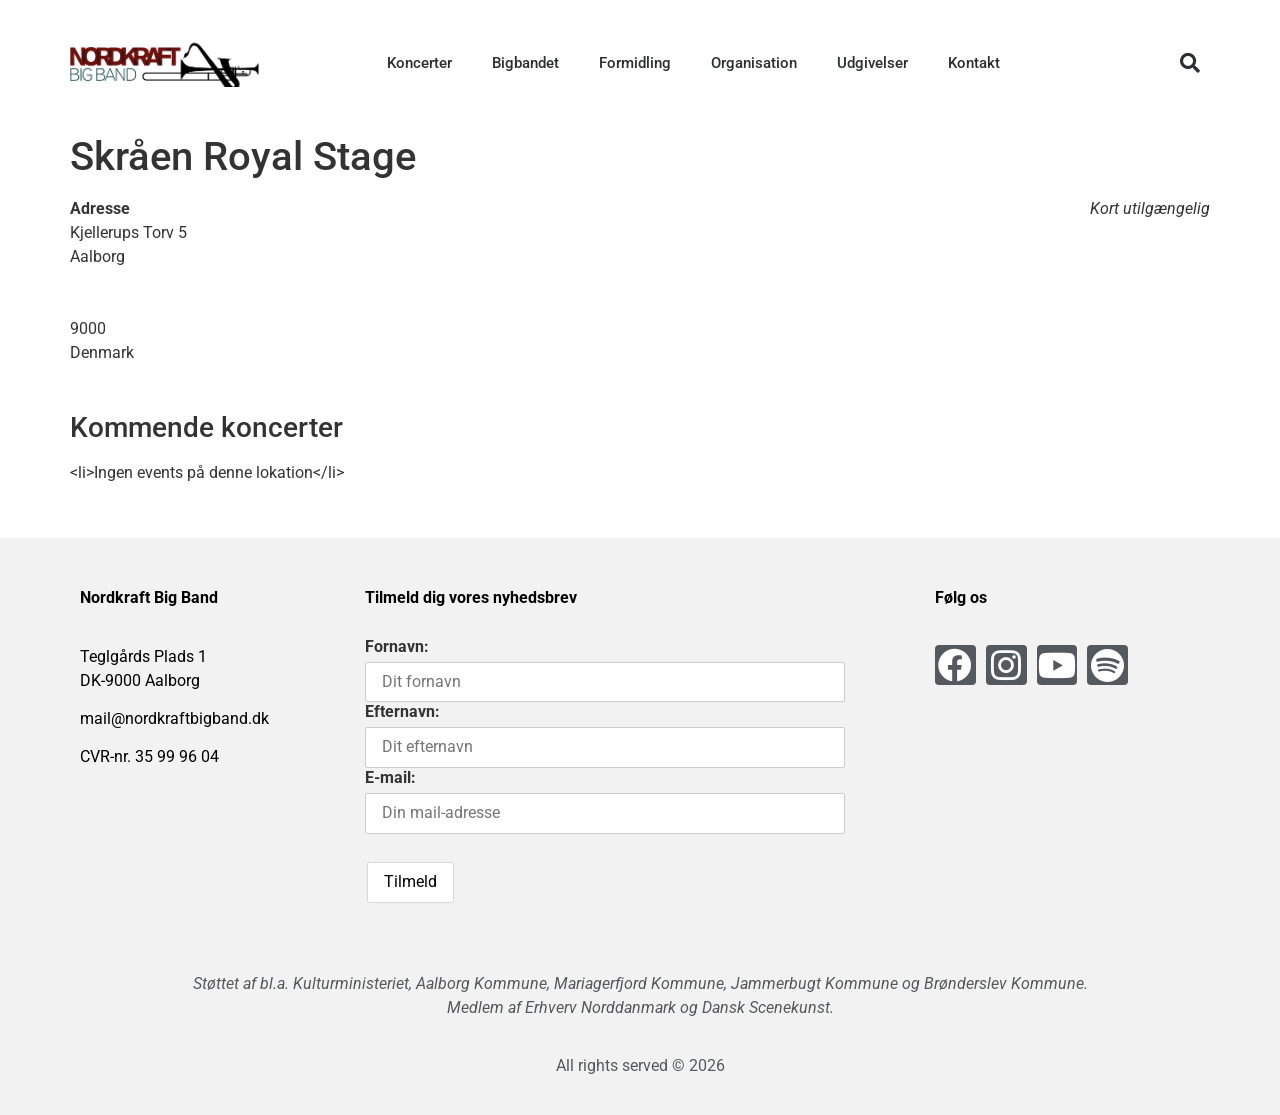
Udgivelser (872, 63)
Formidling (635, 63)
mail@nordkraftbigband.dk (174, 718)
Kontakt (974, 63)
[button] (1190, 63)
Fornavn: (397, 646)
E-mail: (390, 777)
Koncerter (419, 63)
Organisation (754, 63)
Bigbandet (525, 63)
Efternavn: (402, 711)
